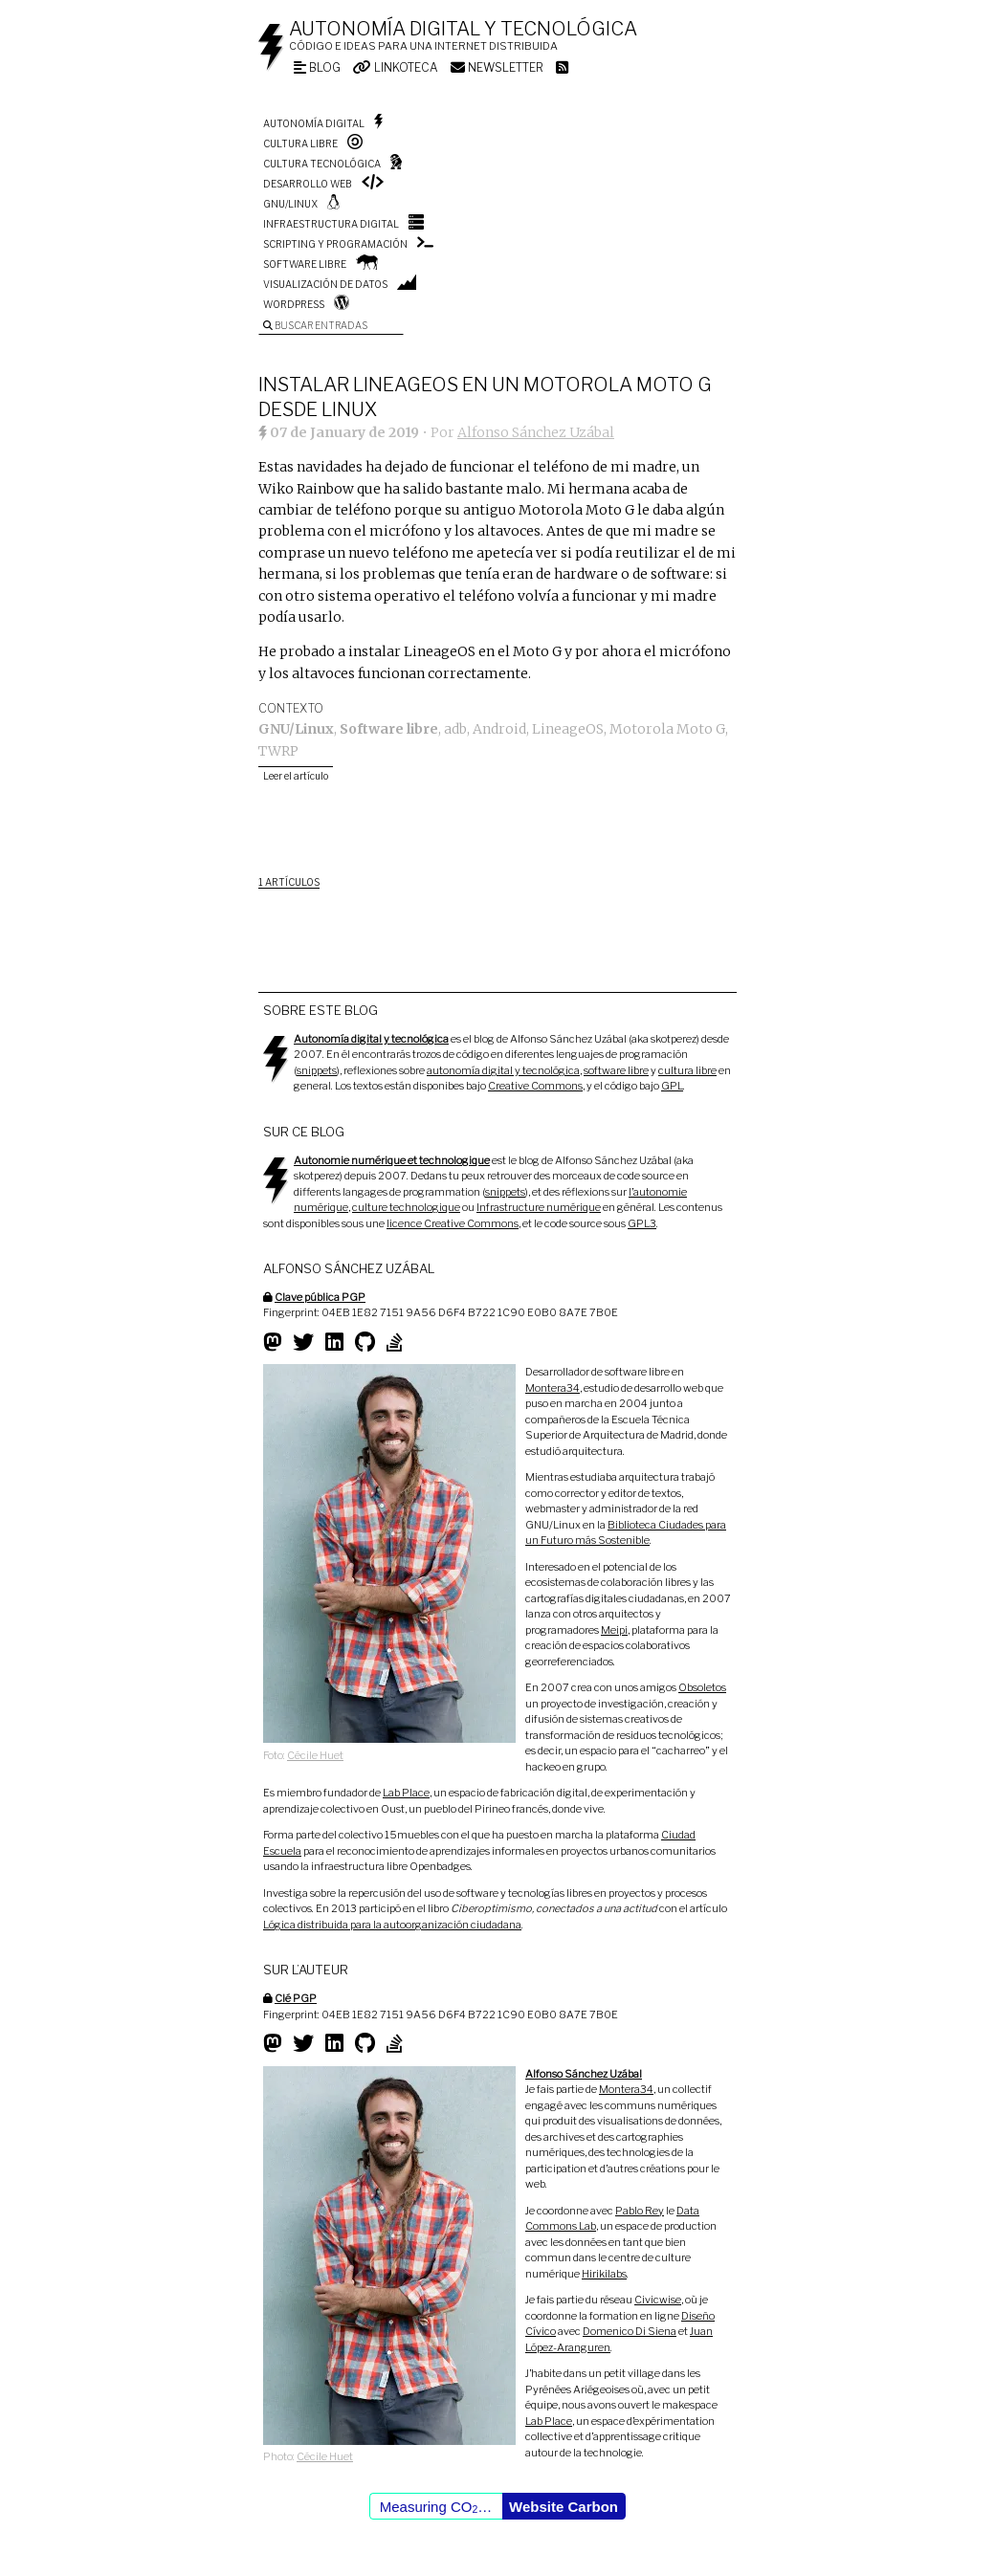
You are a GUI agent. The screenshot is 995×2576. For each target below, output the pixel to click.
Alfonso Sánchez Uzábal (535, 432)
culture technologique (406, 1207)
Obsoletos (702, 1687)
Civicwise (657, 2299)
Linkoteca (395, 67)
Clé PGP (296, 1998)
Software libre (304, 264)
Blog (317, 67)
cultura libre (687, 1070)
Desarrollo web (307, 183)
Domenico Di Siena (629, 2331)
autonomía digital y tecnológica (503, 1070)
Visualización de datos (325, 284)
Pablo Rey (639, 2210)
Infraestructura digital (331, 224)
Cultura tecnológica (322, 163)
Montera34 (552, 1388)
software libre (616, 1070)
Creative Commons (535, 1085)
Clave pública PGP (320, 1297)
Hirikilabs (604, 2273)
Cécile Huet (315, 1755)
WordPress (293, 304)
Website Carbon (563, 2507)
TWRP (278, 751)
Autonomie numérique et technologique (392, 1160)
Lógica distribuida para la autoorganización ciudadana (392, 1924)
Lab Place (406, 1792)
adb (455, 729)
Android (499, 729)
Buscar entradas (315, 325)
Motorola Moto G (667, 729)
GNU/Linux (290, 203)
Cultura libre (300, 143)
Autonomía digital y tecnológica (463, 28)
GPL (672, 1085)
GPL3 (642, 1223)
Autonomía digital (314, 123)
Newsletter (497, 67)
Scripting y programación (335, 244)
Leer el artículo (295, 776)
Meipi (614, 1630)
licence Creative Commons (453, 1223)
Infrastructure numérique (538, 1207)
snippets (317, 1070)
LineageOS (568, 729)
